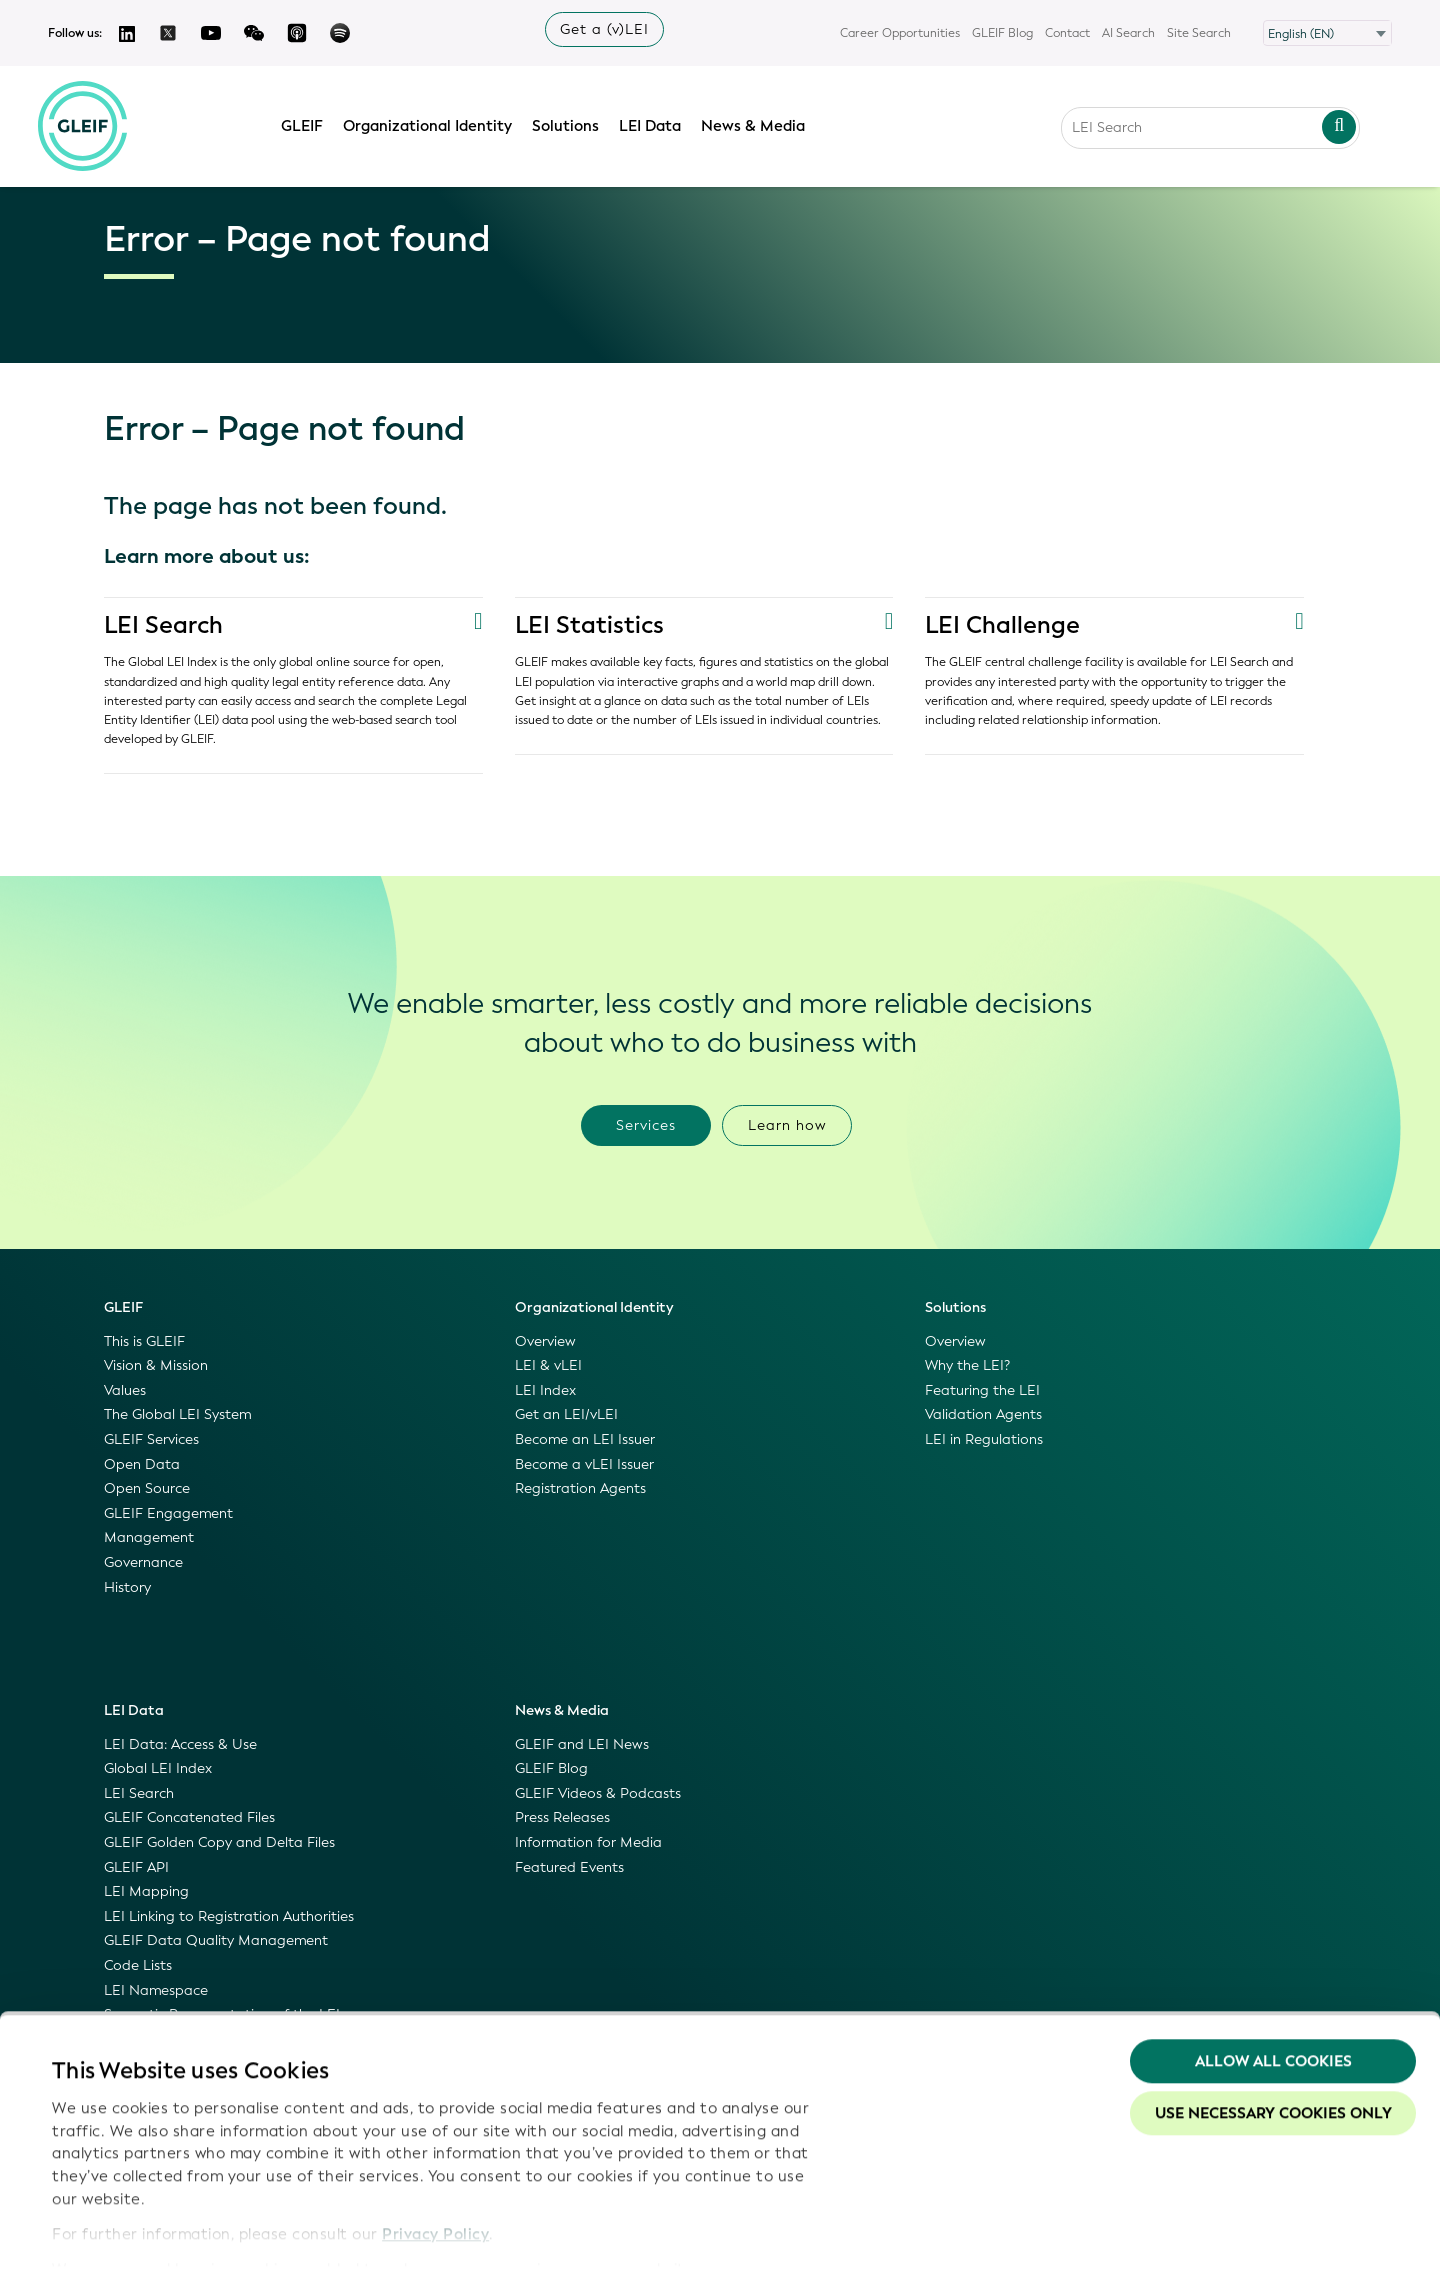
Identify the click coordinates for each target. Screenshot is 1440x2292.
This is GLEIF (144, 1341)
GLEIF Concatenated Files (189, 1817)
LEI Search (164, 625)
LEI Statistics (590, 625)
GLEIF (309, 123)
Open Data (142, 1464)
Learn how (787, 1125)
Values (125, 1390)
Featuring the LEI (982, 1390)
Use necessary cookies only (1273, 2057)
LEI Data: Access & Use (180, 1744)
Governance (143, 1562)
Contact (1067, 33)
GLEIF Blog (1002, 33)
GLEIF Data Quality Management (216, 1940)
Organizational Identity (434, 123)
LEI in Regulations (984, 1439)
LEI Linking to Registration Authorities (229, 1916)
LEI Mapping (146, 1891)
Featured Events (569, 1867)
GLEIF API (136, 1867)
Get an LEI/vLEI (566, 1414)
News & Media (760, 123)
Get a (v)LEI (604, 29)
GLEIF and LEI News (582, 1744)
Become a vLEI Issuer (584, 1464)
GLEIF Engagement (168, 1513)
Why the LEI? (967, 1365)
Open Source (147, 1488)
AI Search (1128, 33)
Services (646, 1125)
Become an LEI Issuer (585, 1439)
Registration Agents (580, 1488)
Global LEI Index (158, 1768)
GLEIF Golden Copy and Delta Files (219, 1842)
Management (149, 1537)
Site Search (1199, 33)
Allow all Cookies (1273, 2005)
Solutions (572, 123)
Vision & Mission (156, 1365)
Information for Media (588, 1842)
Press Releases (562, 1817)
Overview (545, 1341)
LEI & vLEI (548, 1365)
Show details (98, 2253)
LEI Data (657, 123)
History (127, 1587)
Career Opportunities (900, 33)
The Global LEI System (177, 1414)
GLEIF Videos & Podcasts (598, 1793)
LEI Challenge (1003, 625)
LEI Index (545, 1390)
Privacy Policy (435, 2177)
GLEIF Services (151, 1439)
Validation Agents (983, 1414)
